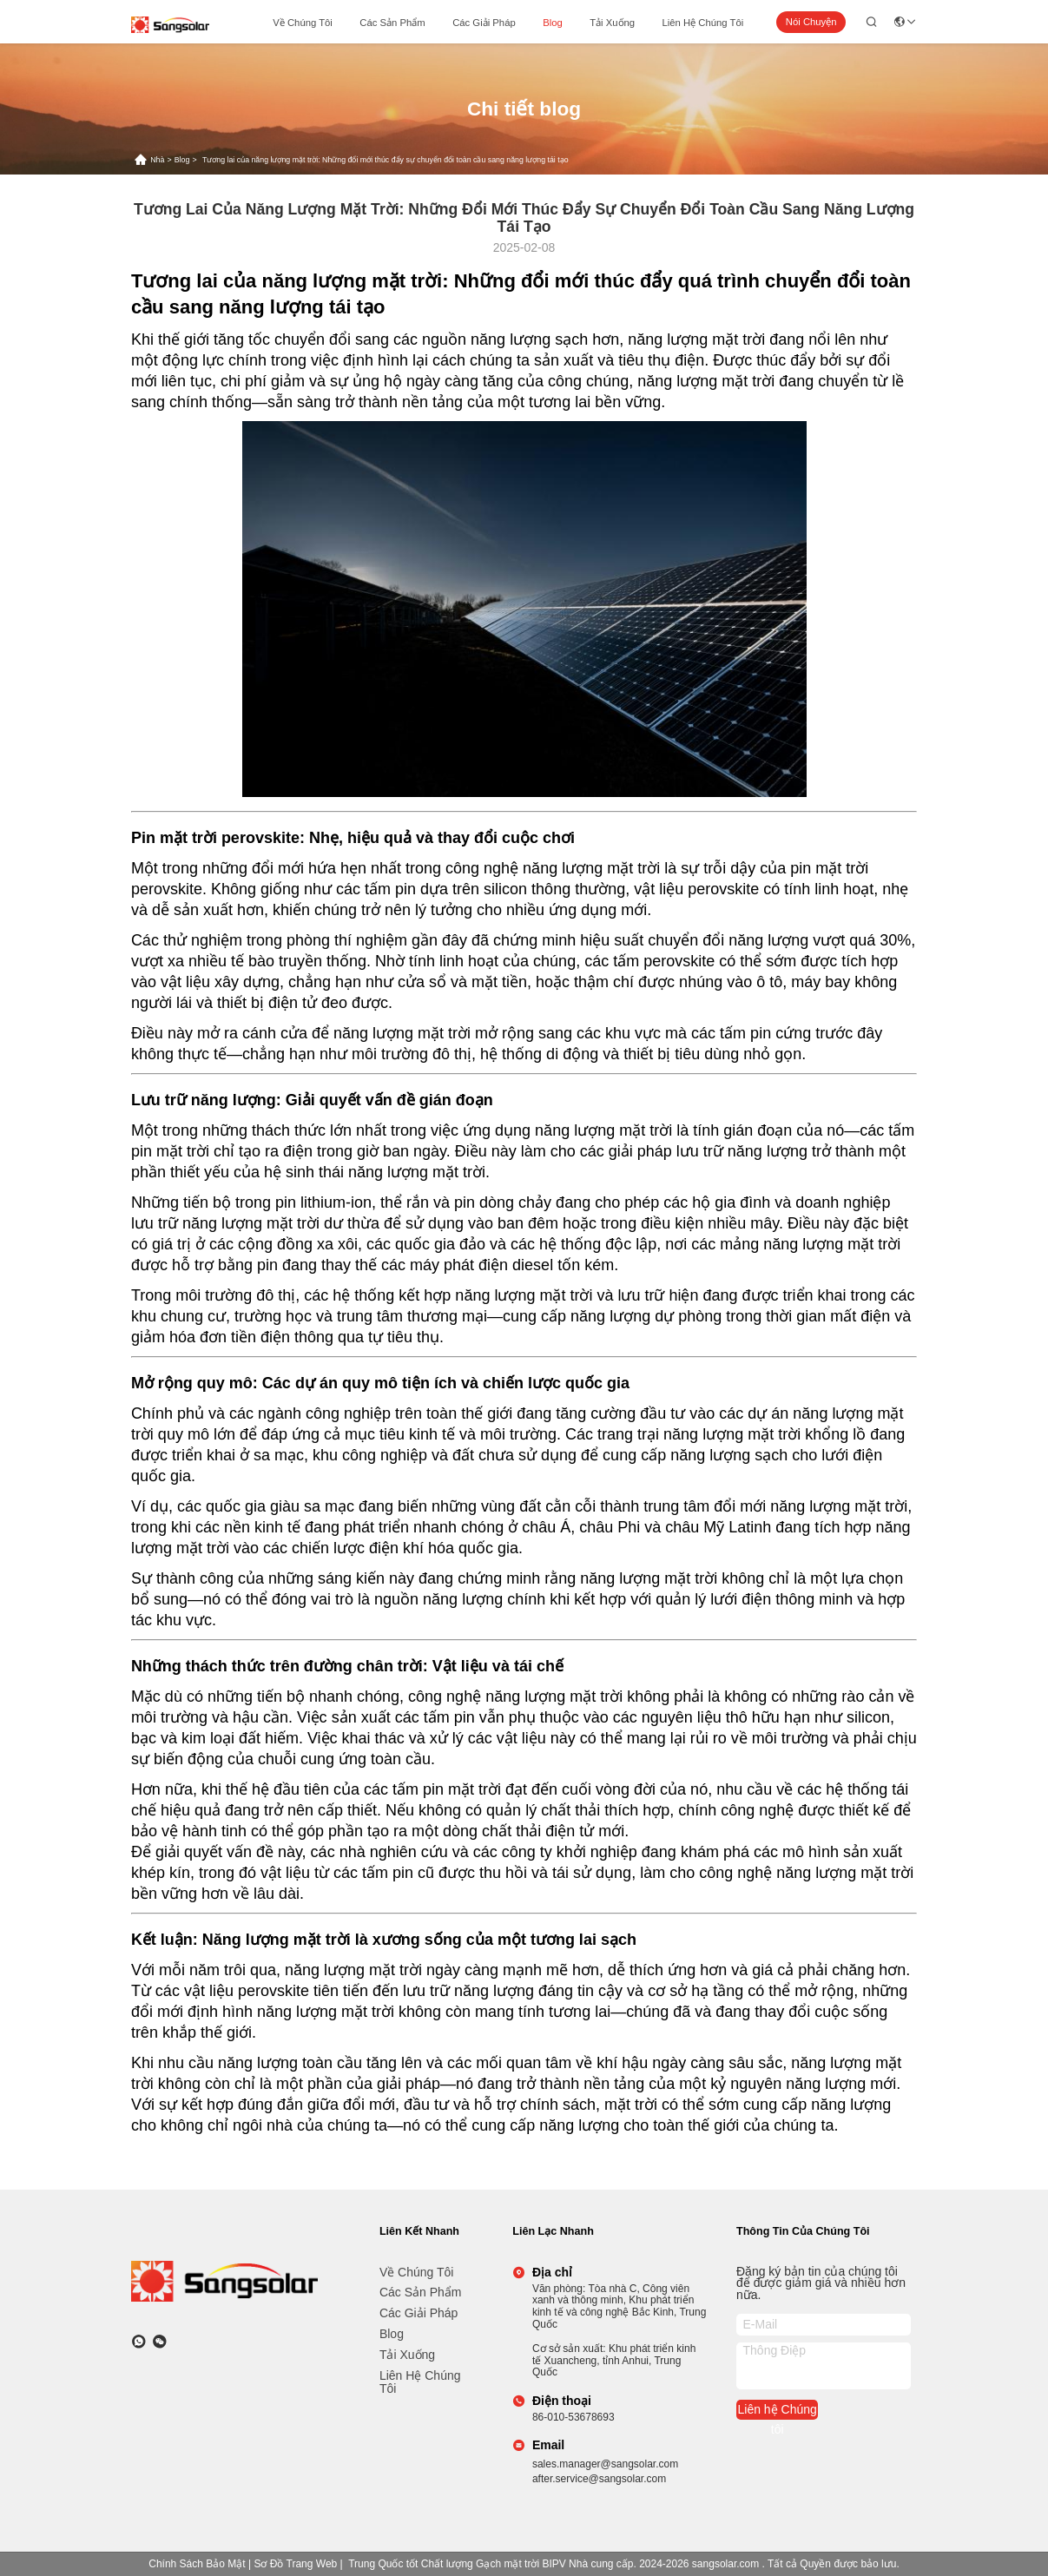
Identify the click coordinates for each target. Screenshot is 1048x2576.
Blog (553, 22)
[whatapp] (139, 2341)
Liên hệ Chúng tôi (703, 22)
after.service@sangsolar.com (599, 2479)
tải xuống (612, 22)
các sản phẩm (392, 22)
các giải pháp (484, 22)
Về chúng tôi (303, 22)
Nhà (157, 159)
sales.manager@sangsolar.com (605, 2464)
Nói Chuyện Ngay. (811, 24)
